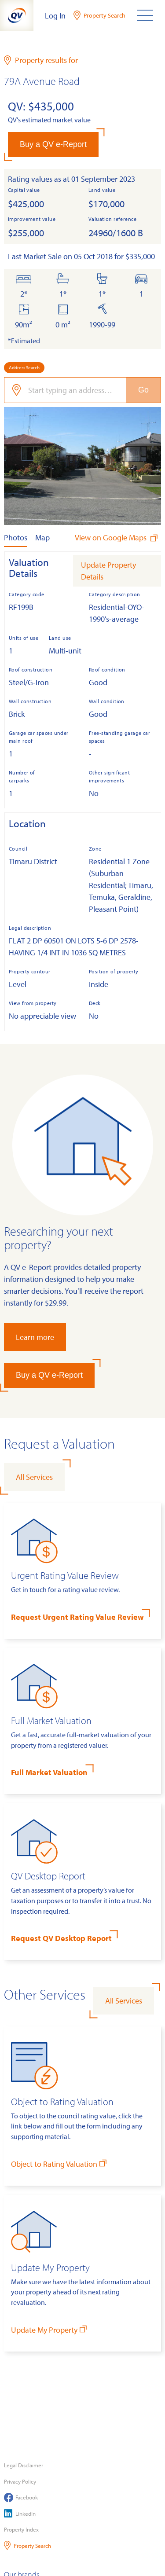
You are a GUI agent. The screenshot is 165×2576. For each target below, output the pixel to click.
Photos (15, 537)
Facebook (21, 2497)
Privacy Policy (20, 2481)
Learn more (35, 1337)
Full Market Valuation (49, 1772)
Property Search (27, 2545)
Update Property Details (108, 571)
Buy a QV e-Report (53, 144)
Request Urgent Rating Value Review (77, 1617)
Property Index (21, 2529)
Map (42, 537)
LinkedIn (20, 2513)
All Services (34, 1477)
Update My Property (49, 2329)
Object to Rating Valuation (59, 2163)
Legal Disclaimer (23, 2465)
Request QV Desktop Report (61, 1938)
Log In (55, 16)
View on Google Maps (117, 537)
